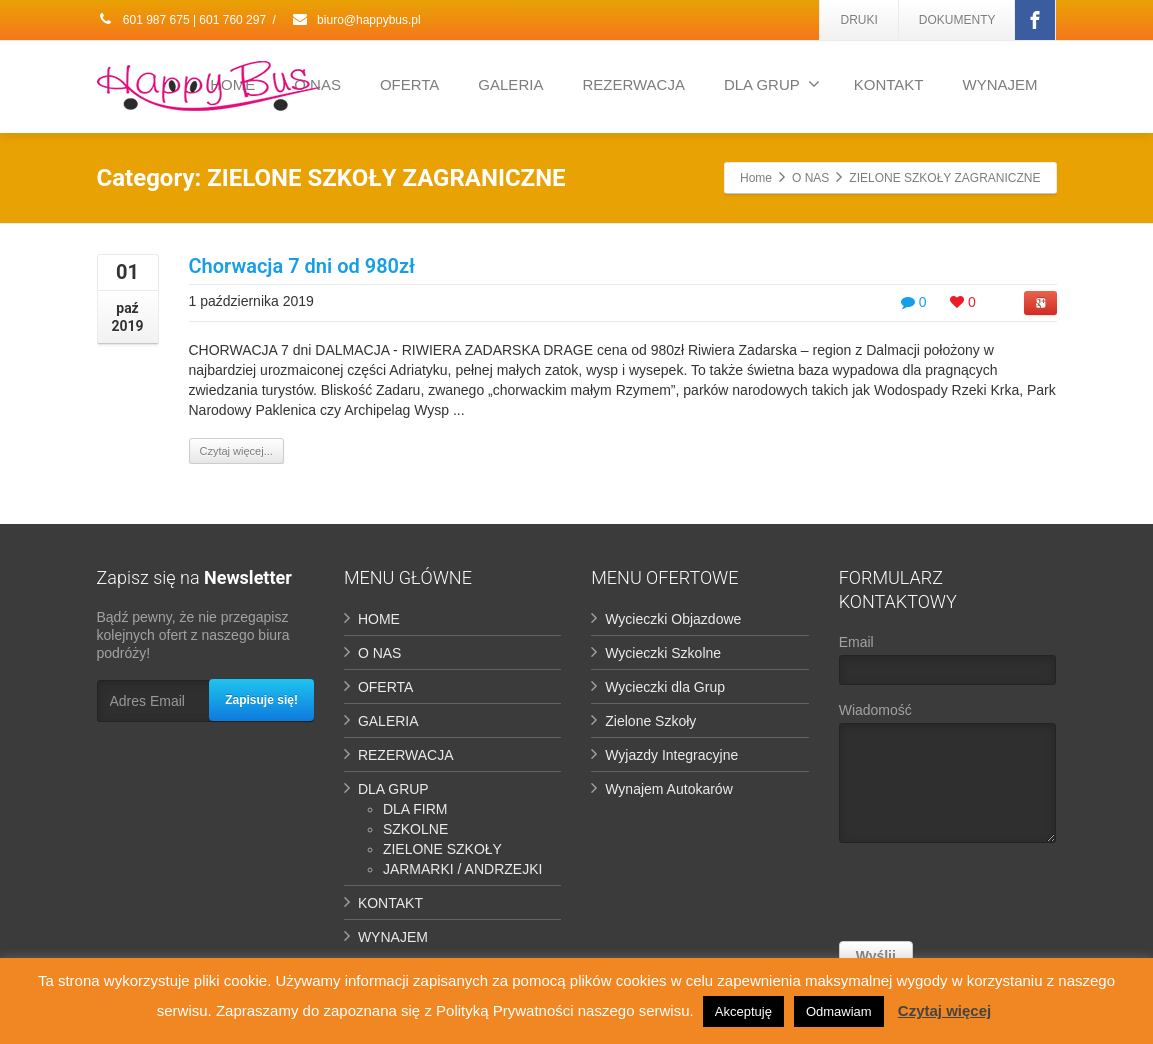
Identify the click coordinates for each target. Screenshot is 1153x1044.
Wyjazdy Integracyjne (671, 755)
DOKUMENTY (957, 20)
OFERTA (409, 84)
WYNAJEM (1000, 84)
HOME (379, 619)
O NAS (380, 653)
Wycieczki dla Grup (665, 687)
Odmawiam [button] (839, 1011)
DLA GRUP (772, 84)
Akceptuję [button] (743, 1011)
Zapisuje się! (261, 700)
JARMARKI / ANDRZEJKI (462, 869)
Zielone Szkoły (650, 721)
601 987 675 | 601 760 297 (182, 20)
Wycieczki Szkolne (663, 653)
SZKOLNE (415, 829)
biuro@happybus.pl (356, 20)
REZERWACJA (633, 84)
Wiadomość (947, 777)
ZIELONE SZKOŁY (442, 849)
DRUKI (858, 20)
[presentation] (991, 897)
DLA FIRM (415, 809)
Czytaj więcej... (236, 451)
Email (947, 664)
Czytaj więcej (944, 1010)
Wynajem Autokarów (668, 789)
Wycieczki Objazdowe (673, 619)
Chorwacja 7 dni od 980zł (302, 266)
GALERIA (510, 84)
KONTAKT (889, 84)
